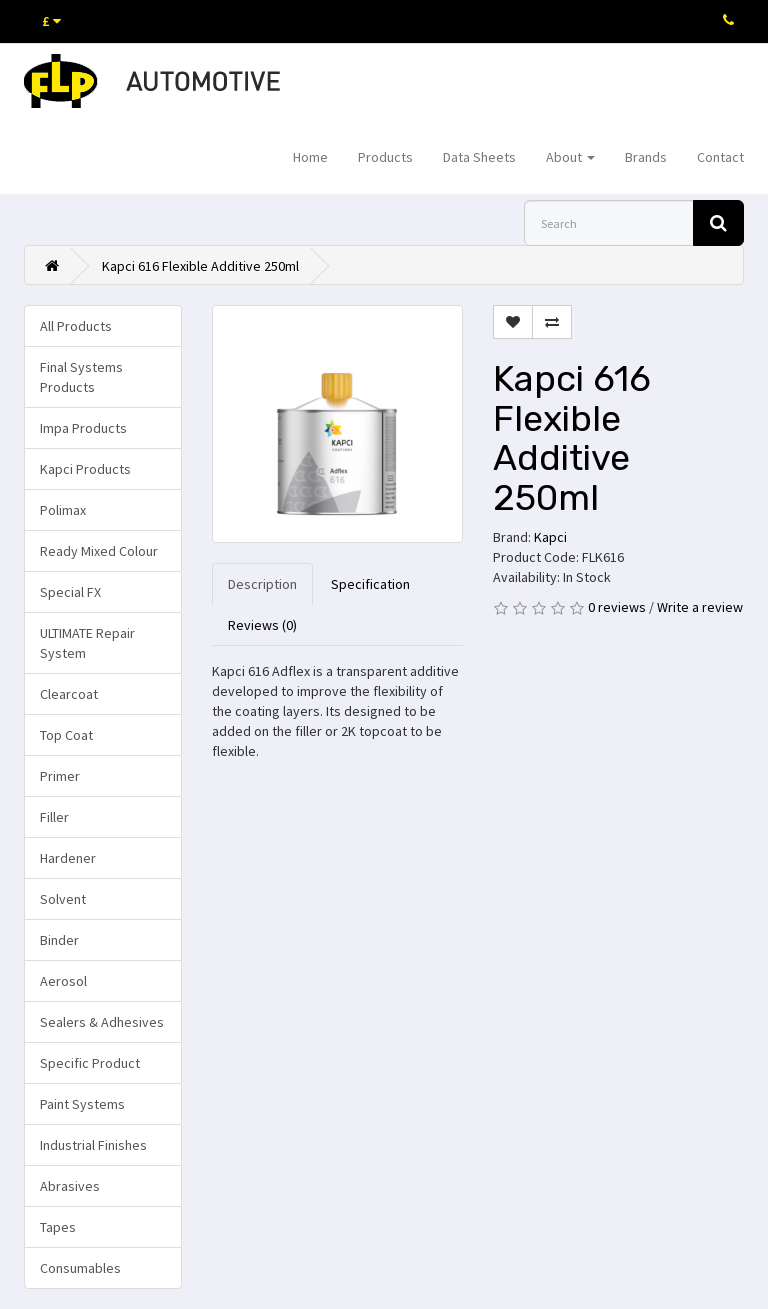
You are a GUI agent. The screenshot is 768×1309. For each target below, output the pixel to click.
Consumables (80, 1268)
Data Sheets (479, 157)
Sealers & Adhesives (102, 1022)
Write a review (700, 607)
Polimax (63, 510)
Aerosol (63, 981)
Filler (54, 817)
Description (262, 584)
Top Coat (66, 735)
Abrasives (70, 1186)
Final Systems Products (81, 377)
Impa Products (83, 428)
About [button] (570, 157)
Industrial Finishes (93, 1145)
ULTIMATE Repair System (87, 643)
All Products (76, 326)
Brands (646, 157)
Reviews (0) (262, 625)
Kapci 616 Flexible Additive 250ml (200, 266)
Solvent (63, 899)
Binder (59, 940)
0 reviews (617, 607)
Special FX (70, 592)
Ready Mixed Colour (99, 551)
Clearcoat (69, 694)
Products (385, 157)
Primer (60, 776)
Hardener (68, 858)
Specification (370, 584)
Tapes (58, 1227)
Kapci (550, 537)
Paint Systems (82, 1104)
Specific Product (90, 1063)
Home (310, 157)
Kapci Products (85, 469)
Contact (720, 157)
